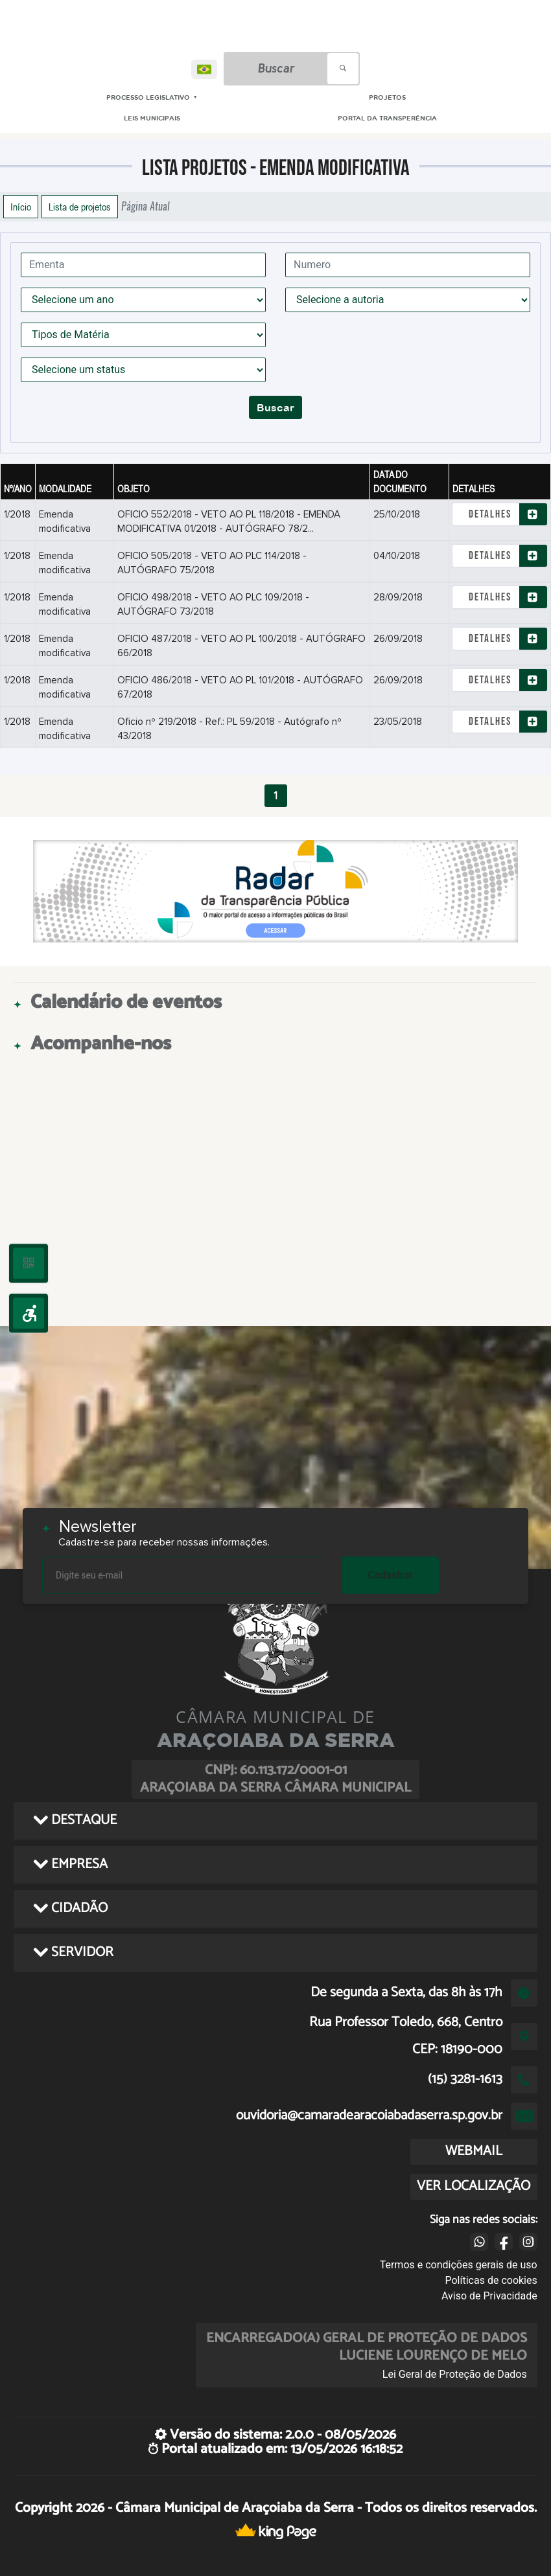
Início (20, 206)
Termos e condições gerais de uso (458, 2265)
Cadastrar (390, 1575)
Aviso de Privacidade (489, 2296)
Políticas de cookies (491, 2280)
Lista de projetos (80, 206)
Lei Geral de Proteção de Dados (454, 2374)
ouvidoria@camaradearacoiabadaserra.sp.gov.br (369, 2115)
